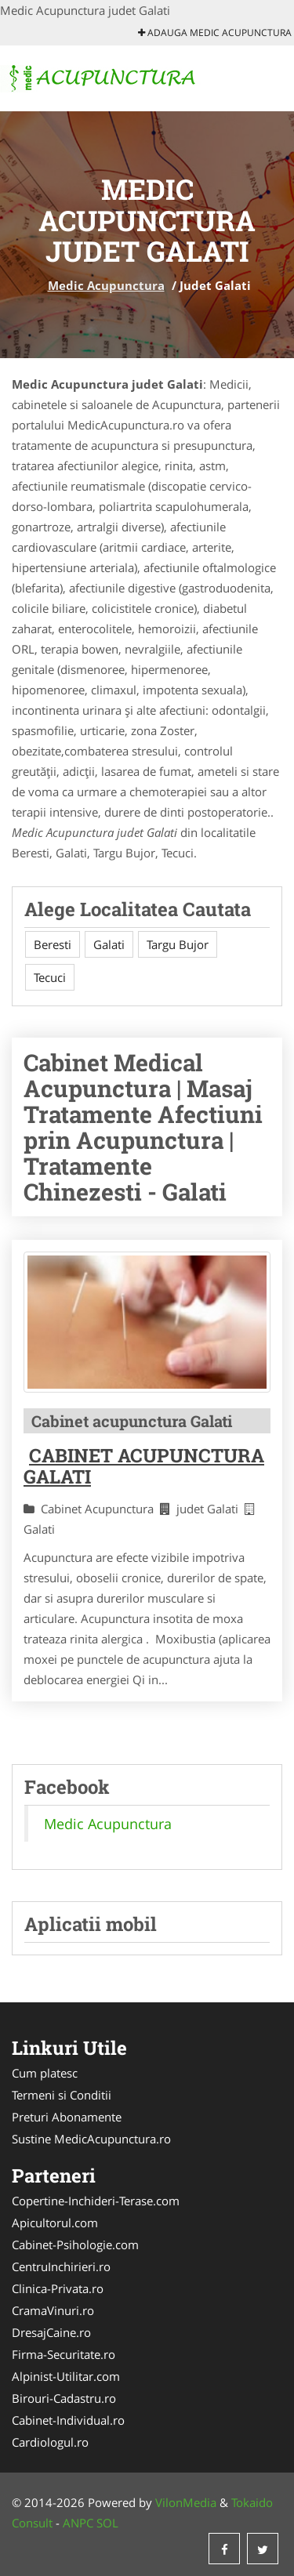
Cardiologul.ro (50, 2442)
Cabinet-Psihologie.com (75, 2244)
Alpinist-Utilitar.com (66, 2376)
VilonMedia (185, 2502)
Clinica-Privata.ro (57, 2288)
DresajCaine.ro (51, 2332)
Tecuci (50, 977)
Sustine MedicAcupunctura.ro (91, 2139)
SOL (107, 2523)
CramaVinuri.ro (53, 2310)
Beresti (52, 944)
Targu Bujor (178, 944)
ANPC (78, 2523)
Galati (109, 944)
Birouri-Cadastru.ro (64, 2398)
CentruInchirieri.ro (61, 2266)
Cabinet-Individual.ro (68, 2420)
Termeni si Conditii (61, 2095)
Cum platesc (45, 2073)
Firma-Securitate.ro (63, 2354)
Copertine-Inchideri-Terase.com (96, 2201)
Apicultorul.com (55, 2223)
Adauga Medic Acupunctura (215, 32)
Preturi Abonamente (67, 2117)
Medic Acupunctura (106, 285)
